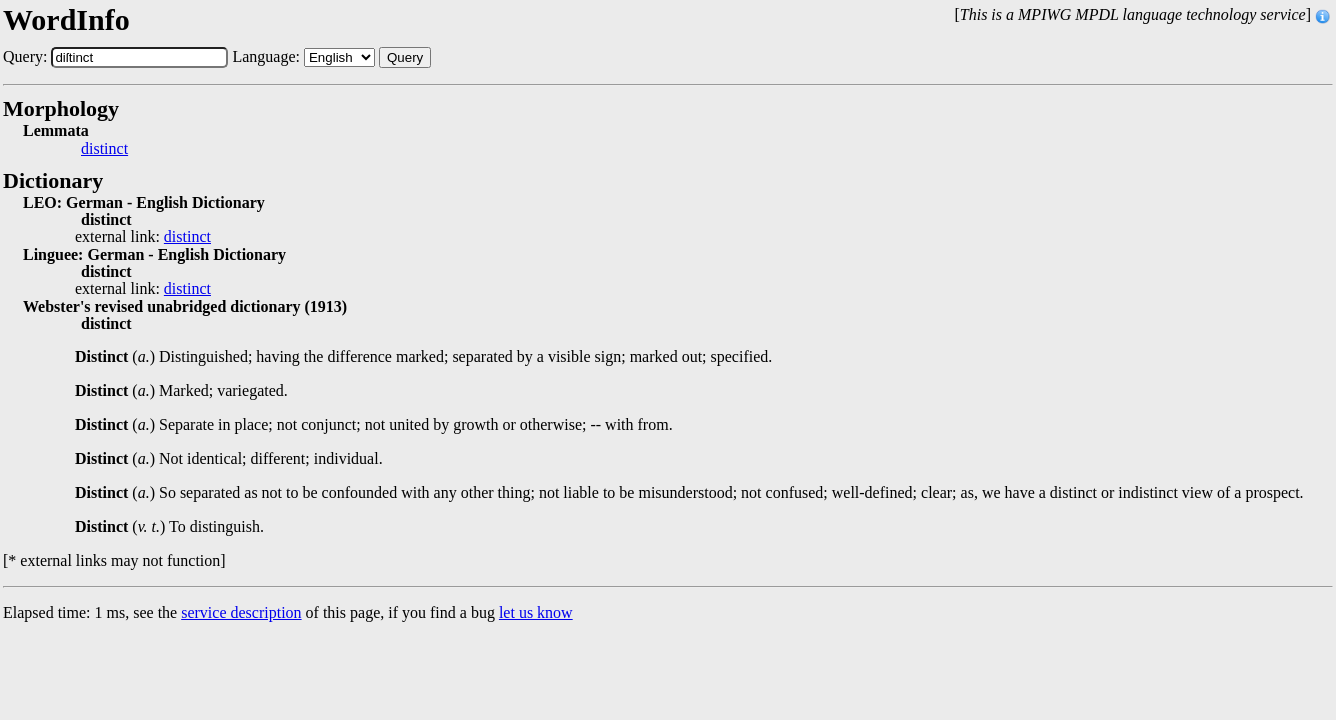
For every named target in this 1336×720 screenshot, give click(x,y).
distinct (104, 149)
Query (405, 57)
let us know (536, 612)
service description (241, 612)
